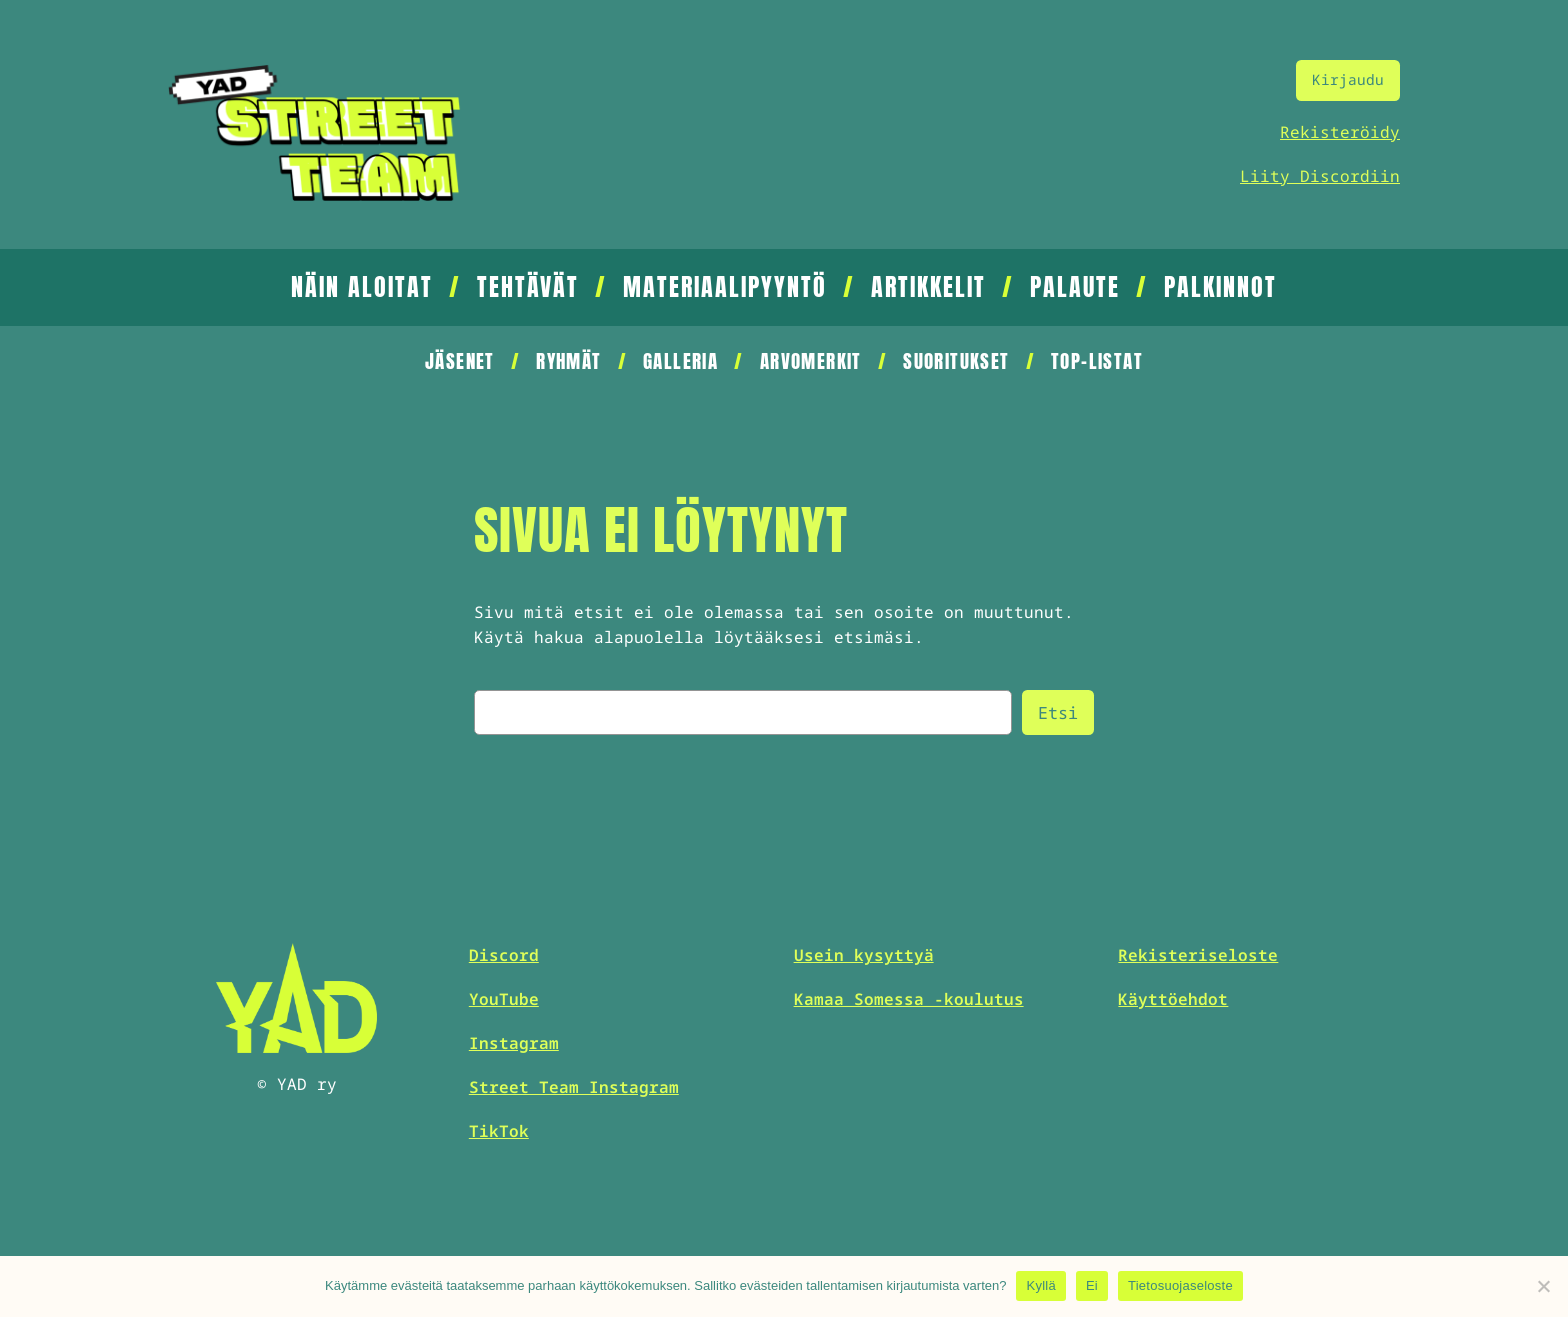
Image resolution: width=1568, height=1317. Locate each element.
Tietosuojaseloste (1180, 1285)
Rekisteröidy (1340, 132)
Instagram (514, 1043)
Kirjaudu (1348, 79)
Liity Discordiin (1320, 176)
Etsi (1058, 712)
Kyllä (1040, 1285)
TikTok (499, 1131)
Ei (1092, 1285)
